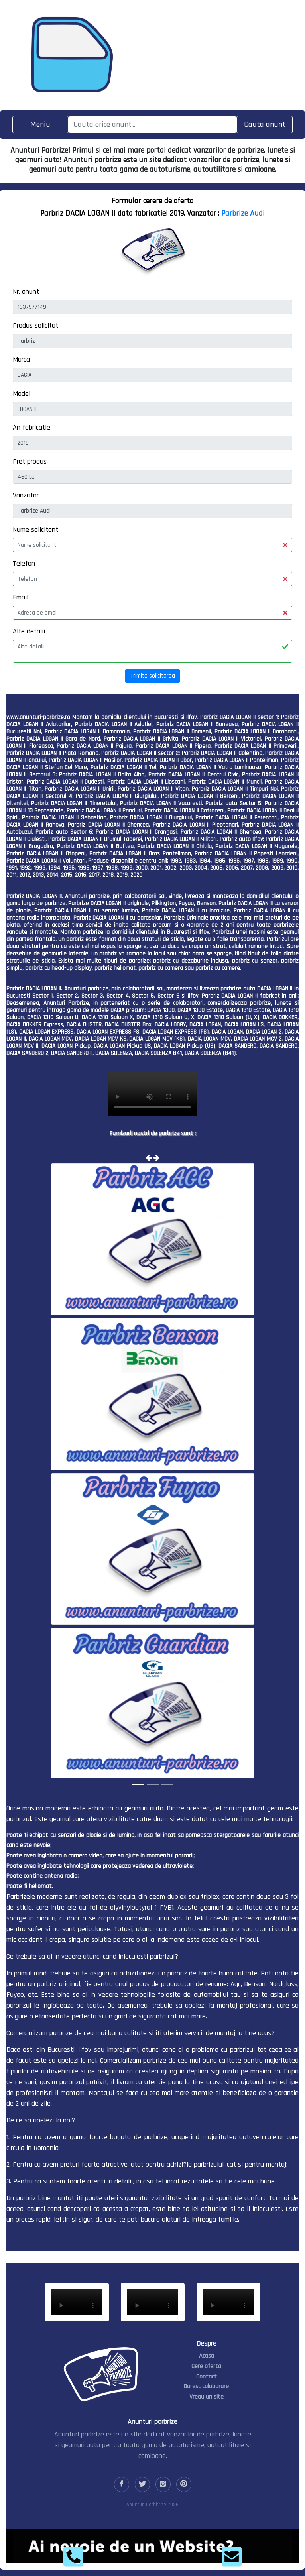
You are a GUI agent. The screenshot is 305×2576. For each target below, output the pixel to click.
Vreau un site (206, 2397)
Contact (206, 2376)
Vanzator (26, 495)
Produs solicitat (35, 325)
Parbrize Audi (243, 213)
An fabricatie (31, 427)
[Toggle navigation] (40, 124)
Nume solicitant (35, 529)
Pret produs (30, 461)
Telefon (24, 563)
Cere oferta (206, 2366)
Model (21, 393)
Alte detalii (29, 631)
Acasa (206, 2356)
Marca (21, 359)
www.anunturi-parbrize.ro (38, 717)
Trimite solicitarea (152, 676)
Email (20, 597)
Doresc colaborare (206, 2386)
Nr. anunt (26, 291)
